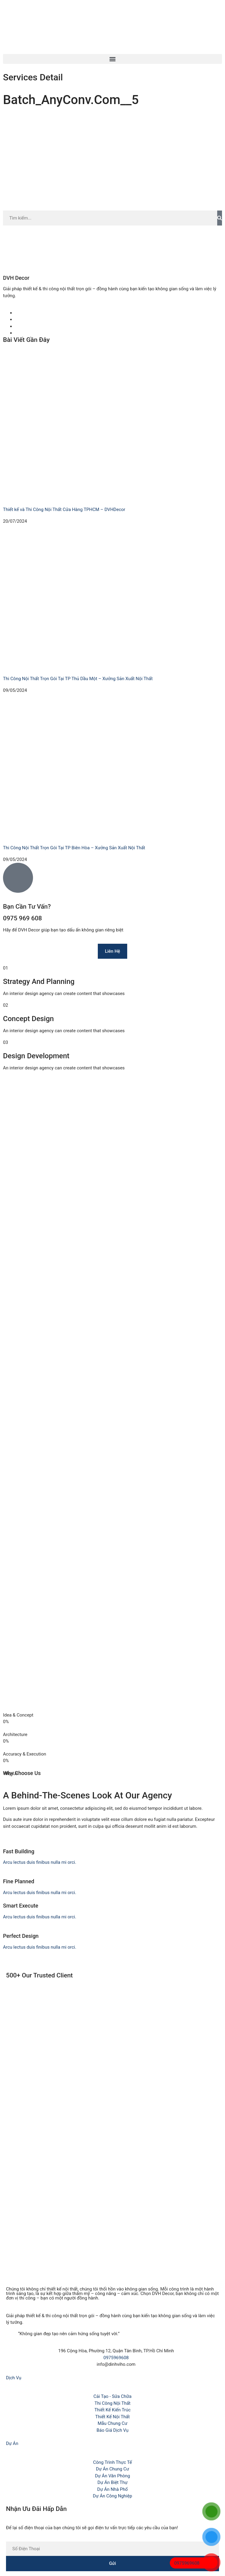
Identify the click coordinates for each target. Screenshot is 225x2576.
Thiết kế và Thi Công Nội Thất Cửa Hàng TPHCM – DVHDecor (64, 509)
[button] (112, 59)
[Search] (219, 218)
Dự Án (12, 2443)
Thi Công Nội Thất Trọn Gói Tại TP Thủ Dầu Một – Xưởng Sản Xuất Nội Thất (78, 678)
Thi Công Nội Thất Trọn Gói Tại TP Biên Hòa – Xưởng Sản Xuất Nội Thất (74, 847)
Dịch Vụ (13, 2377)
